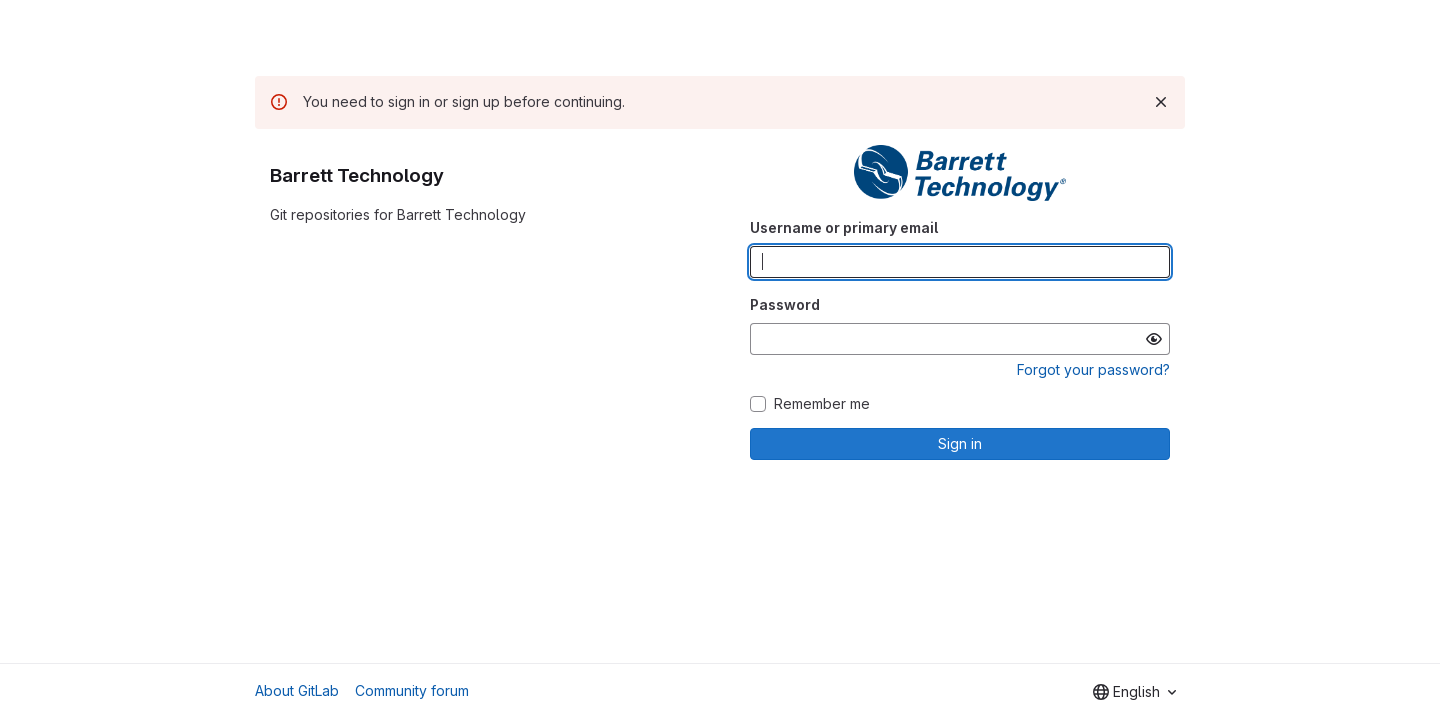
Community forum (412, 690)
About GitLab (297, 690)
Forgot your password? (1093, 369)
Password (785, 304)
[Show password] (1154, 339)
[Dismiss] (1161, 102)
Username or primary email (844, 227)
